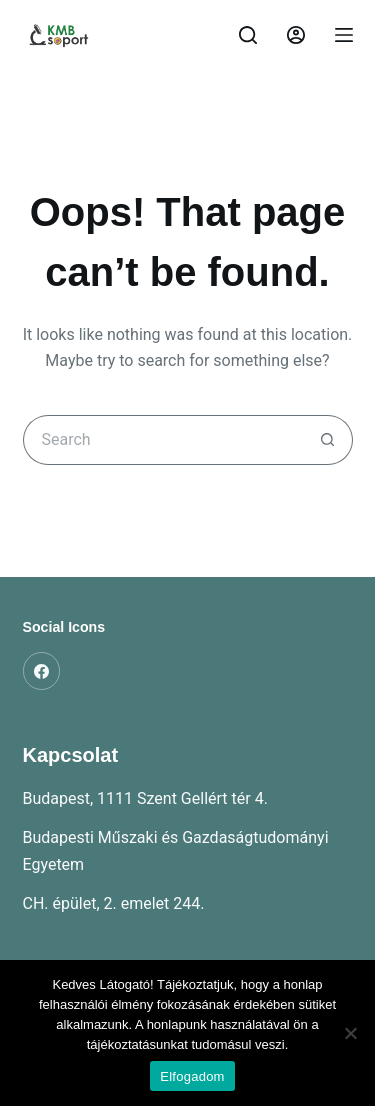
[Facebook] (42, 671)
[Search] (248, 35)
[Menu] (344, 35)
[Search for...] (163, 440)
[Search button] (328, 440)
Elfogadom (192, 1076)
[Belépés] (296, 35)
